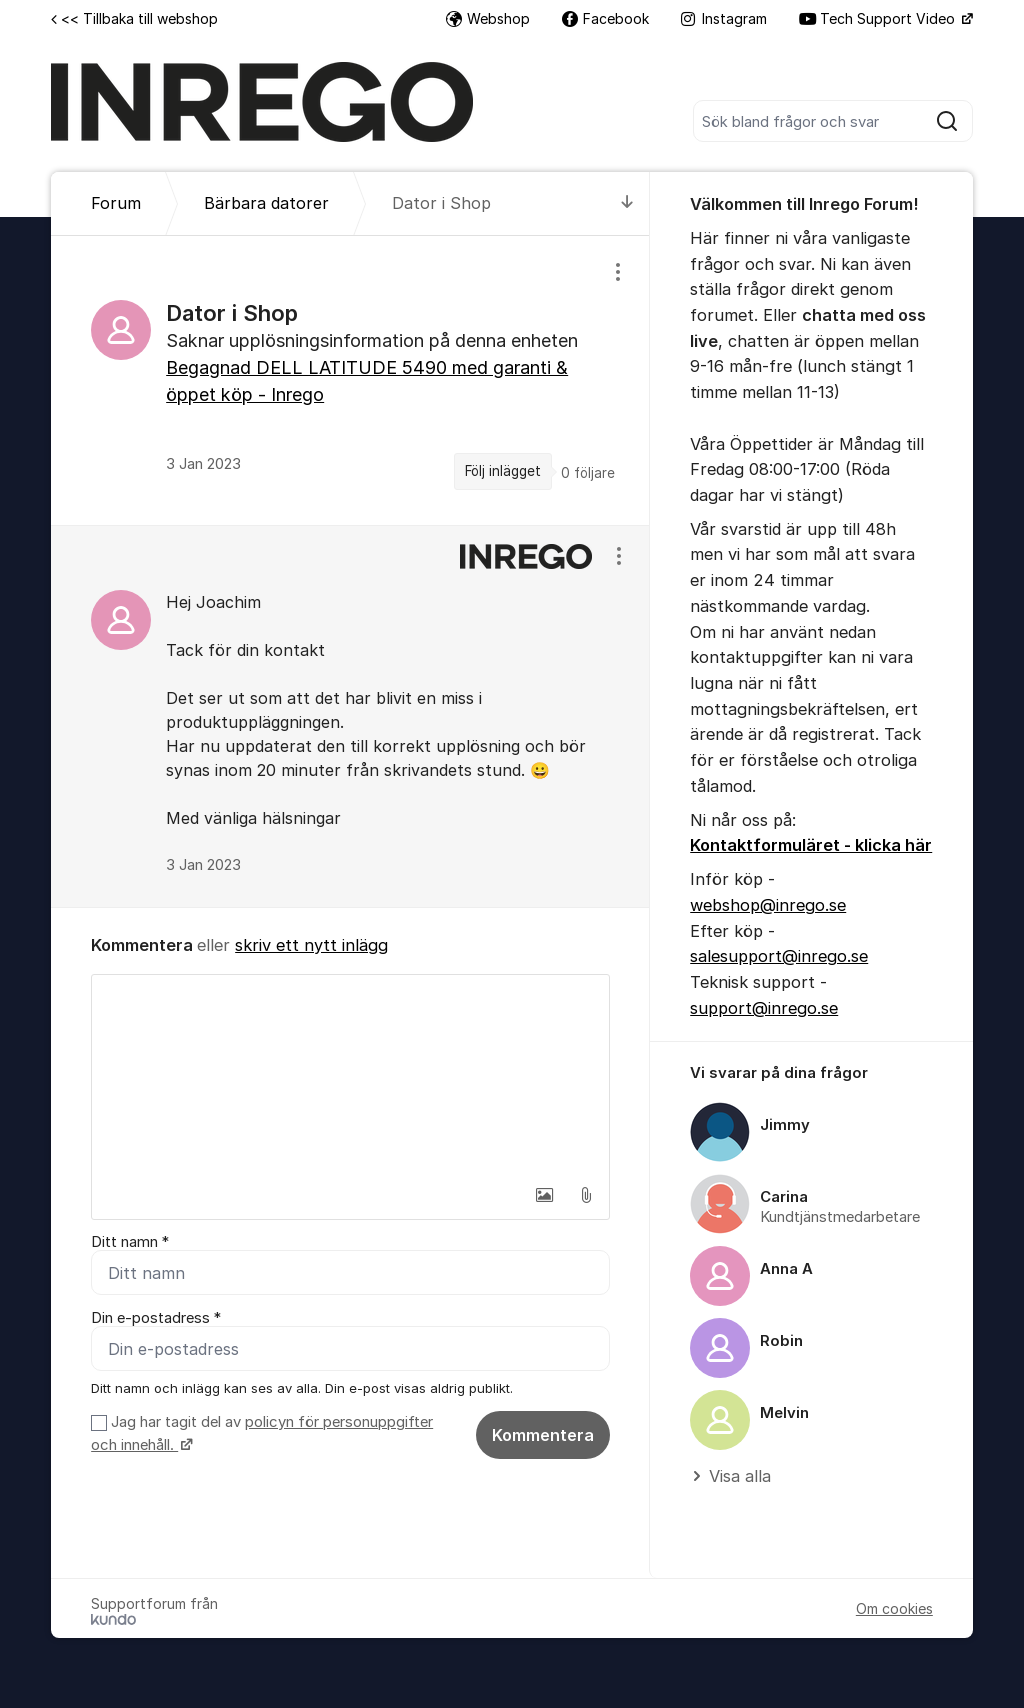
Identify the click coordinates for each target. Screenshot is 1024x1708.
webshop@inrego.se (768, 905)
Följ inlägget (503, 471)
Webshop (488, 18)
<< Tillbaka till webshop (134, 18)
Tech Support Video (879, 18)
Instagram (724, 18)
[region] (350, 380)
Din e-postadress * (156, 1318)
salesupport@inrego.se (779, 956)
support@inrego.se (764, 1008)
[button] (544, 1195)
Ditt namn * (130, 1242)
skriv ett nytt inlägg (311, 945)
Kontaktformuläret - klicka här (811, 845)
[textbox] (350, 1075)
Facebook (605, 18)
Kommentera (543, 1435)
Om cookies (894, 1608)
